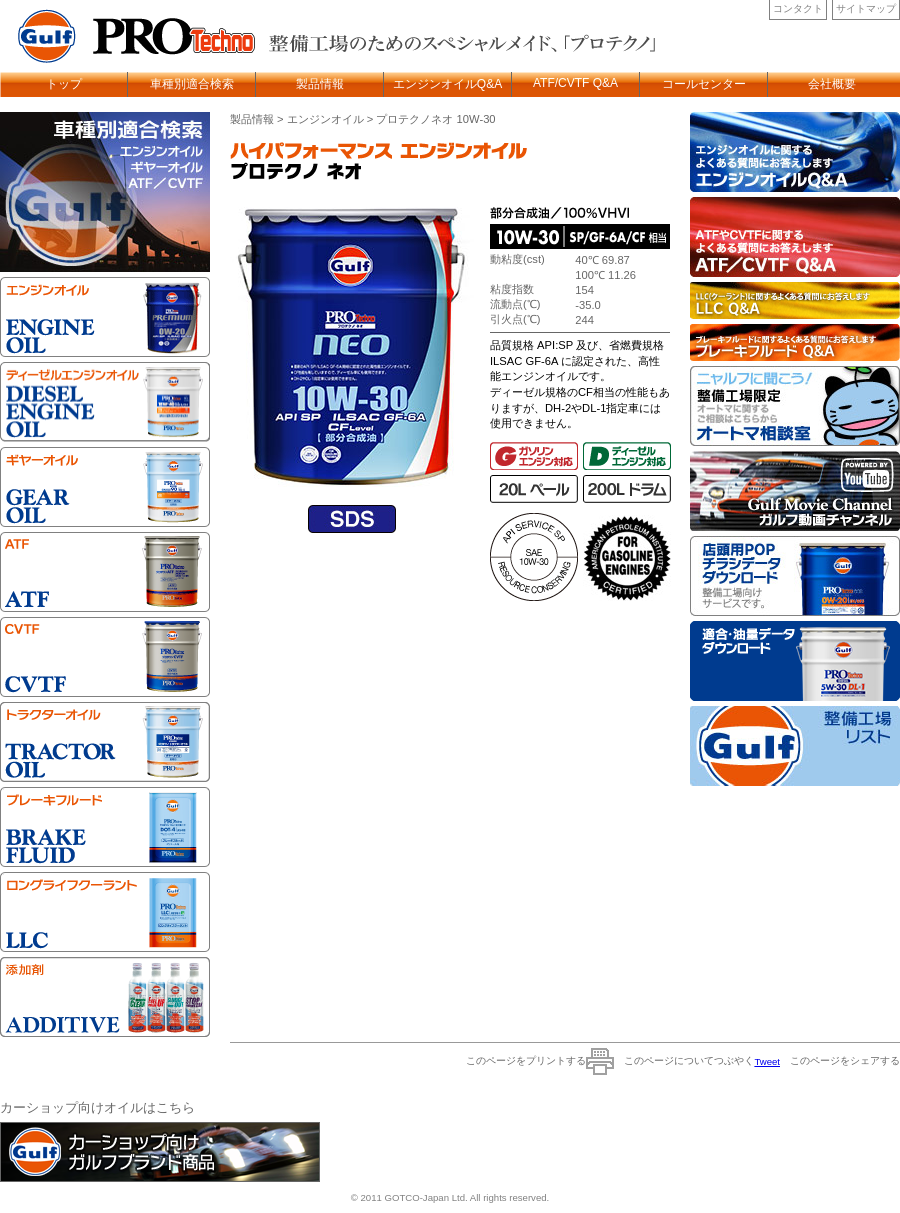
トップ (64, 84)
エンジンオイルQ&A (447, 84)
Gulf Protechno (130, 36)
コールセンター (704, 84)
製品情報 (320, 84)
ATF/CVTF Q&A (575, 83)
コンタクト (798, 8)
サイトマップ (866, 8)
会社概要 (832, 84)
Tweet (767, 1061)
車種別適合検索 (192, 84)
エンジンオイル (325, 119)
